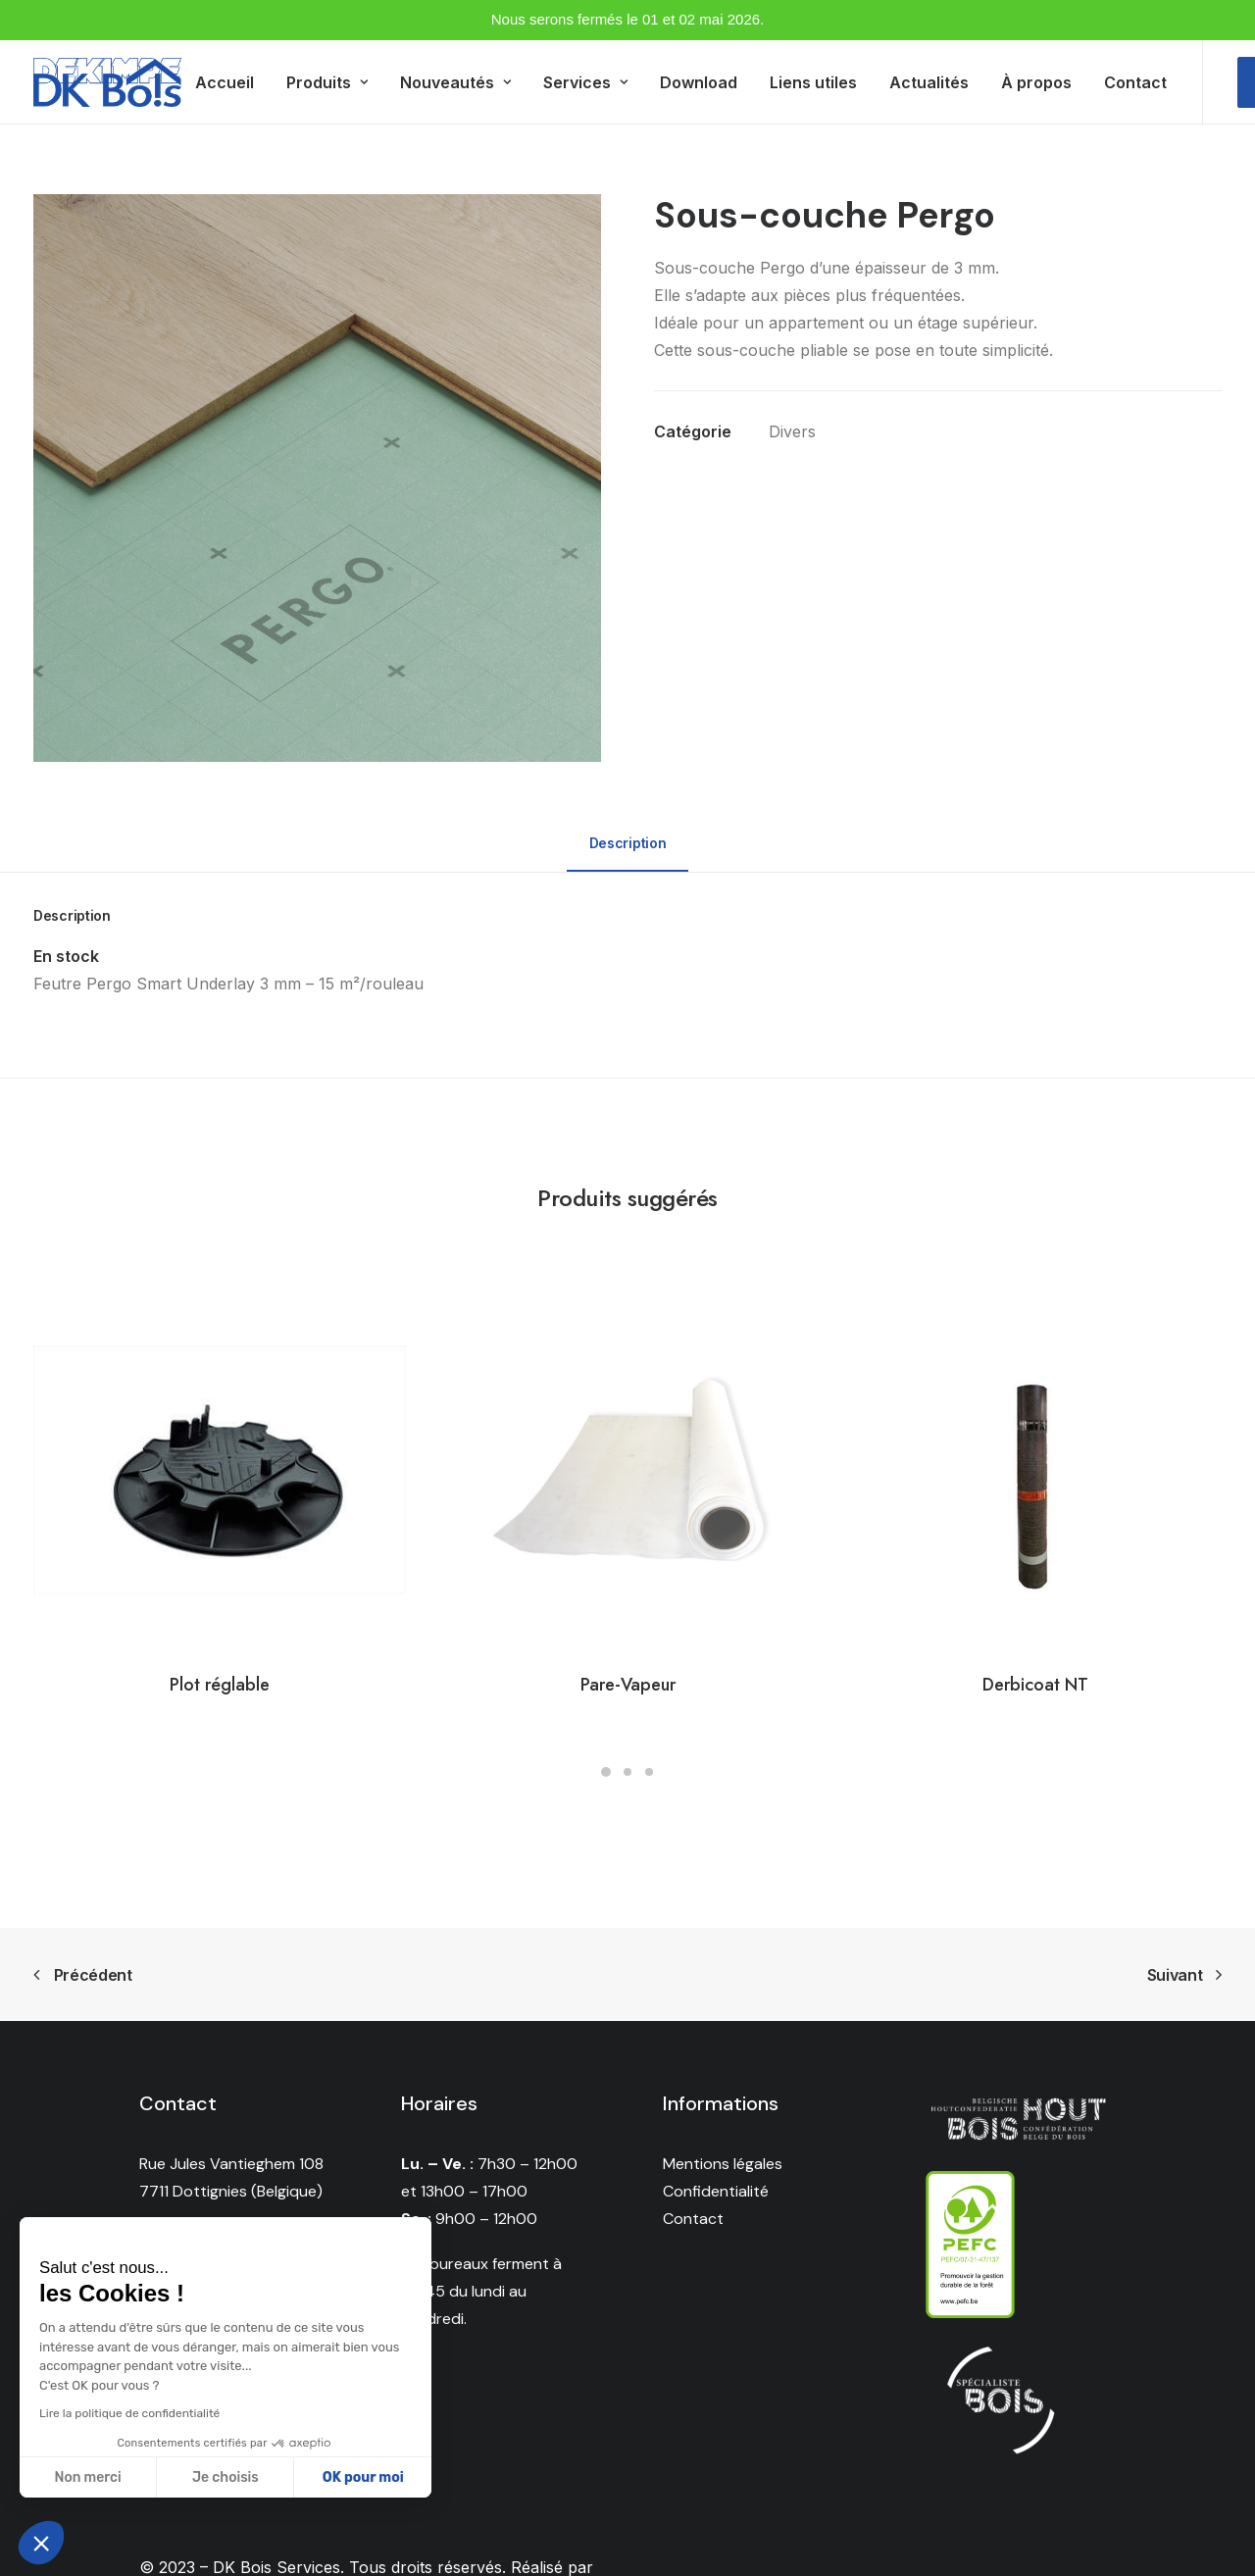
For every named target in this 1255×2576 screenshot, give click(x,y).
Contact (1135, 82)
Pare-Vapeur (628, 1684)
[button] (41, 2542)
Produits (327, 82)
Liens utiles (813, 82)
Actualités (929, 82)
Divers (792, 431)
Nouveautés (455, 82)
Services (585, 82)
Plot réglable (220, 1684)
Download (698, 82)
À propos (1036, 82)
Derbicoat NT (1035, 1684)
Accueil (224, 82)
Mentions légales (722, 2163)
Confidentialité (716, 2191)
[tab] (627, 852)
